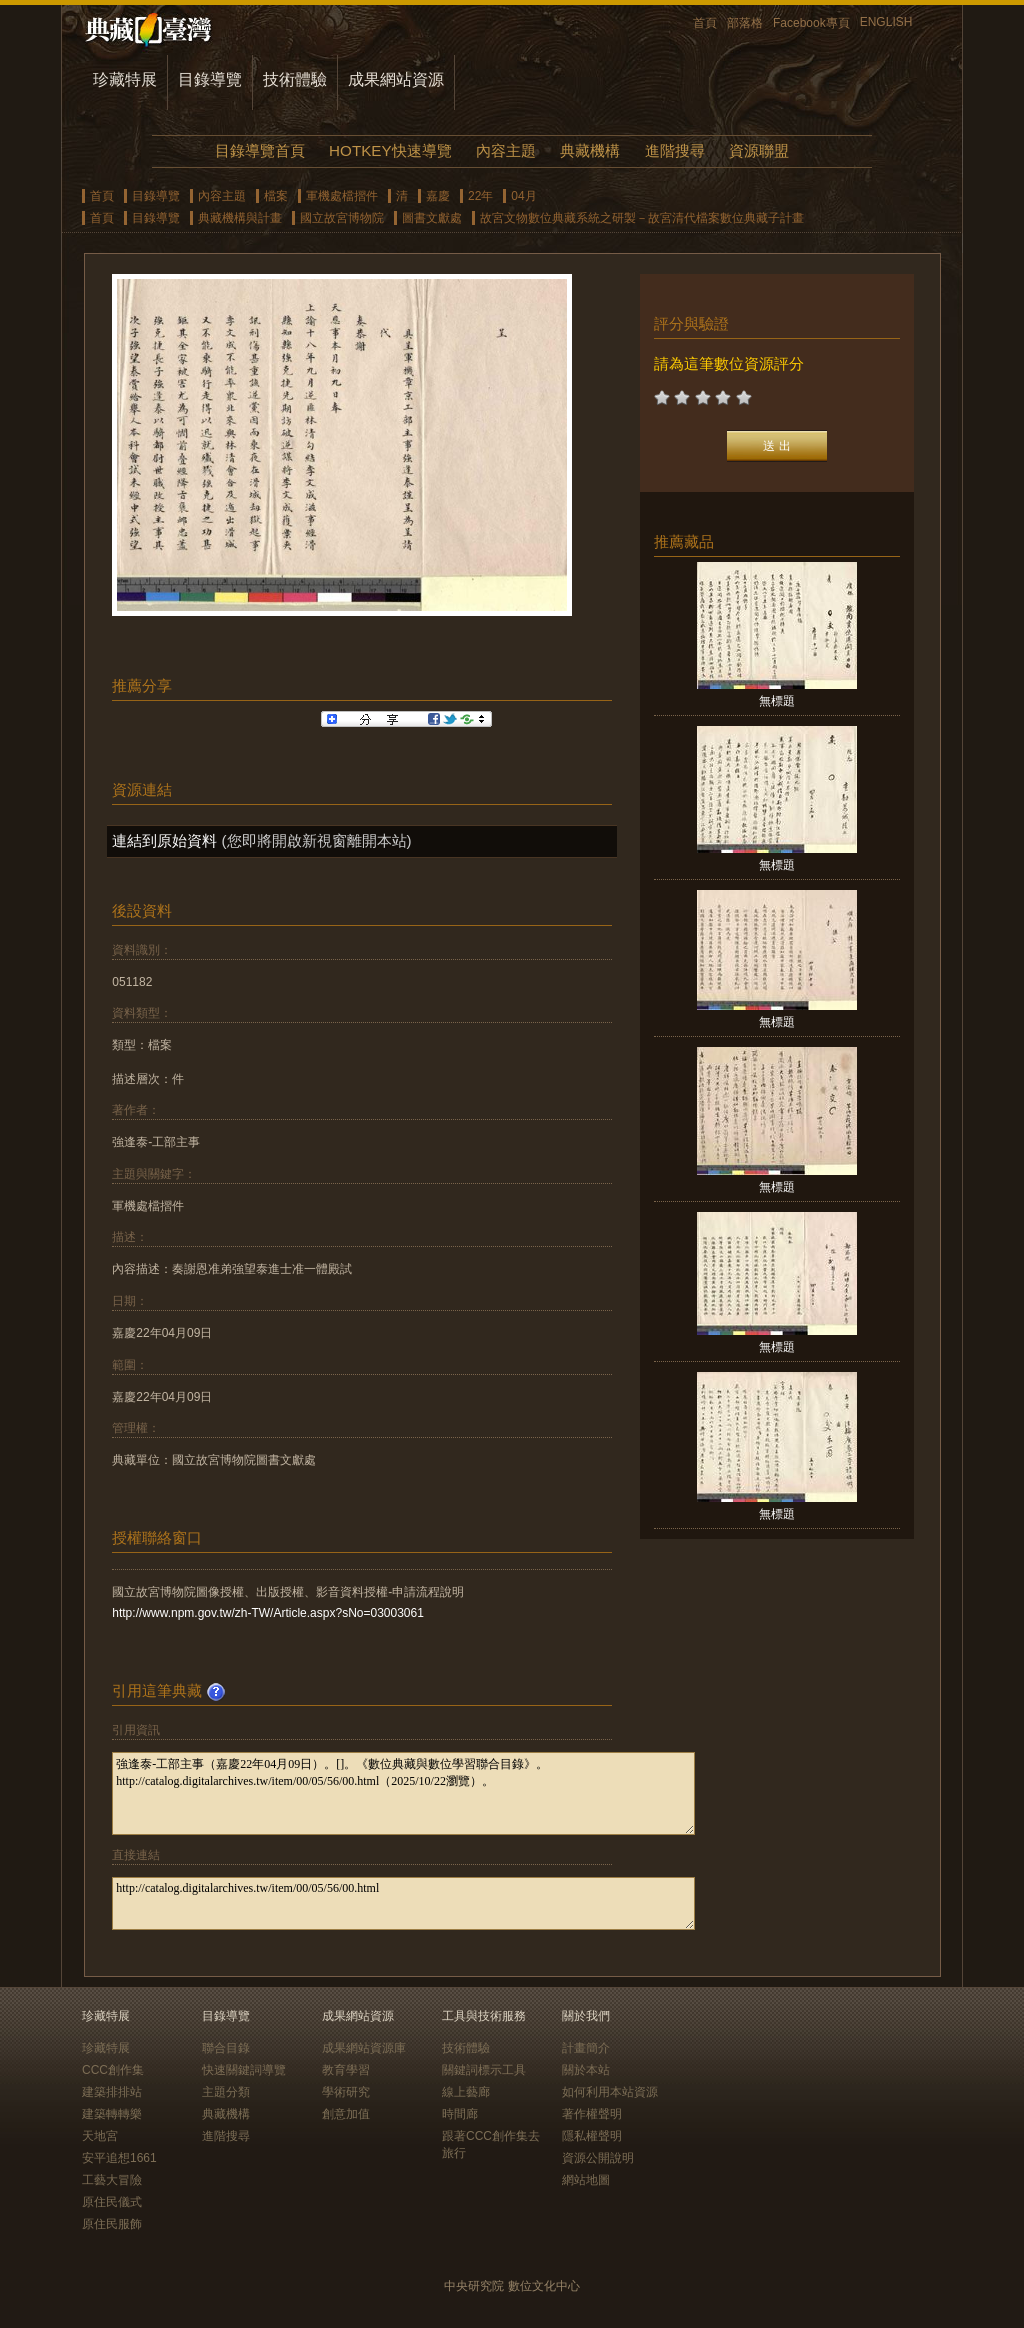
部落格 (745, 23)
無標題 (777, 701)
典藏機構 (590, 150)
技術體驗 (295, 79)
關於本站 (586, 2070)
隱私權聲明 (592, 2136)
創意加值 (346, 2114)
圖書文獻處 (432, 218)
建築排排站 (112, 2092)
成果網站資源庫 (364, 2048)
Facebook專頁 (811, 23)
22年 (480, 196)
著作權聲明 (592, 2114)
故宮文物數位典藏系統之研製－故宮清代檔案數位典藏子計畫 (642, 218)
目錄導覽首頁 (260, 150)
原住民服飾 (112, 2224)
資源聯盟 (759, 150)
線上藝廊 (466, 2092)
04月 (523, 196)
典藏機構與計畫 (240, 218)
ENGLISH (886, 22)
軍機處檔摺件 (342, 196)
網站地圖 (586, 2180)
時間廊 (460, 2114)
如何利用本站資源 (610, 2092)
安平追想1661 (119, 2158)
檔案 (276, 196)
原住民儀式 (112, 2202)
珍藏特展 (125, 79)
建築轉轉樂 (112, 2114)
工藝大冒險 (112, 2180)
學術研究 (346, 2092)
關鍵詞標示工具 (484, 2070)
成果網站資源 (396, 79)
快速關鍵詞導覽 (244, 2070)
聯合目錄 (226, 2048)
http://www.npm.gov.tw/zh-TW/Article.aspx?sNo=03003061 (268, 1613)
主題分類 (226, 2092)
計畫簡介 (586, 2048)
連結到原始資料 (164, 840)
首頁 (705, 23)
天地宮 (100, 2136)
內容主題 (506, 150)
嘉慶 (438, 196)
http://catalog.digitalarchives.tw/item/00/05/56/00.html (403, 1903)
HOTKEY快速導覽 (390, 150)
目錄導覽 (210, 79)
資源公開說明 (598, 2158)
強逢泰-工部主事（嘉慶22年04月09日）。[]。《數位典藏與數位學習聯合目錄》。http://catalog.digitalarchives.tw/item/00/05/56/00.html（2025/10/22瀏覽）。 (403, 1793)
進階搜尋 (675, 150)
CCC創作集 (113, 2070)
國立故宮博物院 (342, 218)
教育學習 (346, 2070)
